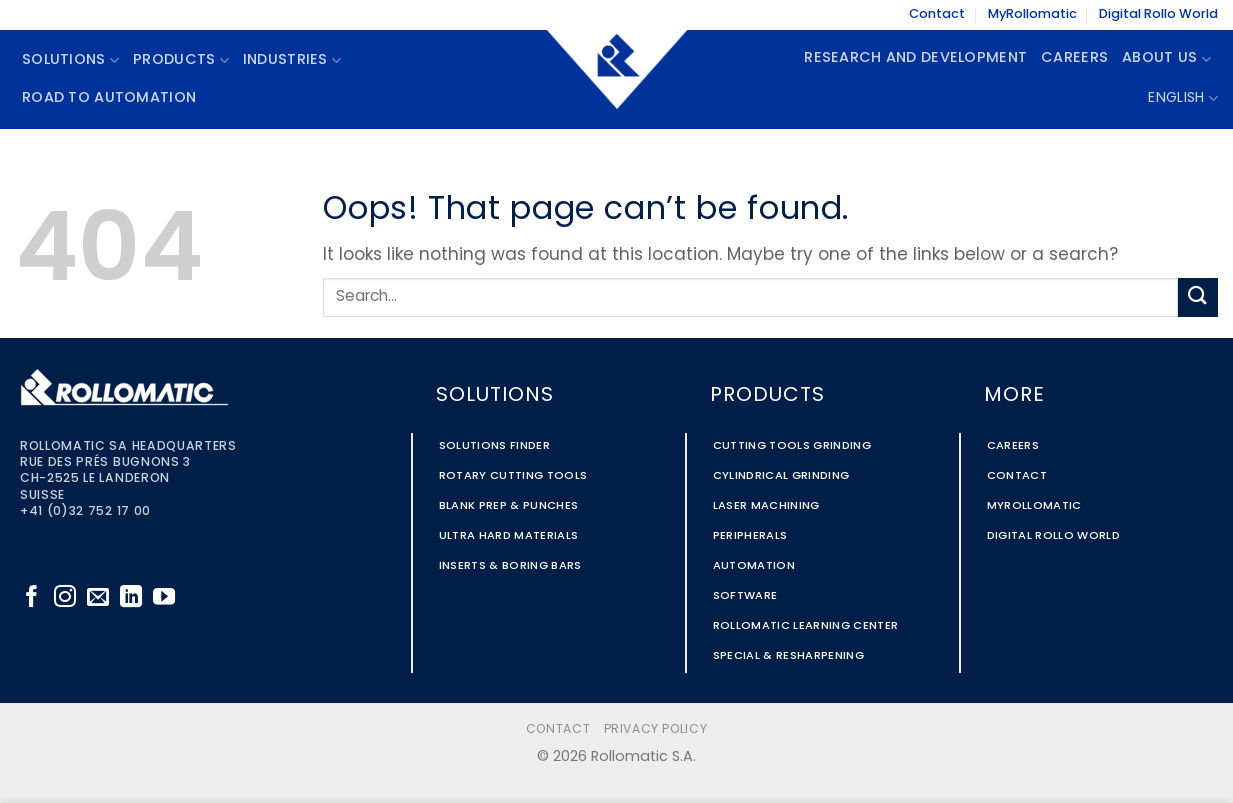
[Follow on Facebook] (32, 598)
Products (181, 60)
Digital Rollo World (1158, 14)
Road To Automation (109, 98)
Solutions (70, 60)
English (1183, 98)
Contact (937, 14)
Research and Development (915, 58)
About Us (1166, 59)
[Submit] (1198, 297)
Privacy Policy (656, 730)
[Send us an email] (98, 598)
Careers (1074, 58)
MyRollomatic (1032, 14)
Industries (292, 60)
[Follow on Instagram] (65, 598)
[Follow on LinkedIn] (131, 598)
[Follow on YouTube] (164, 598)
